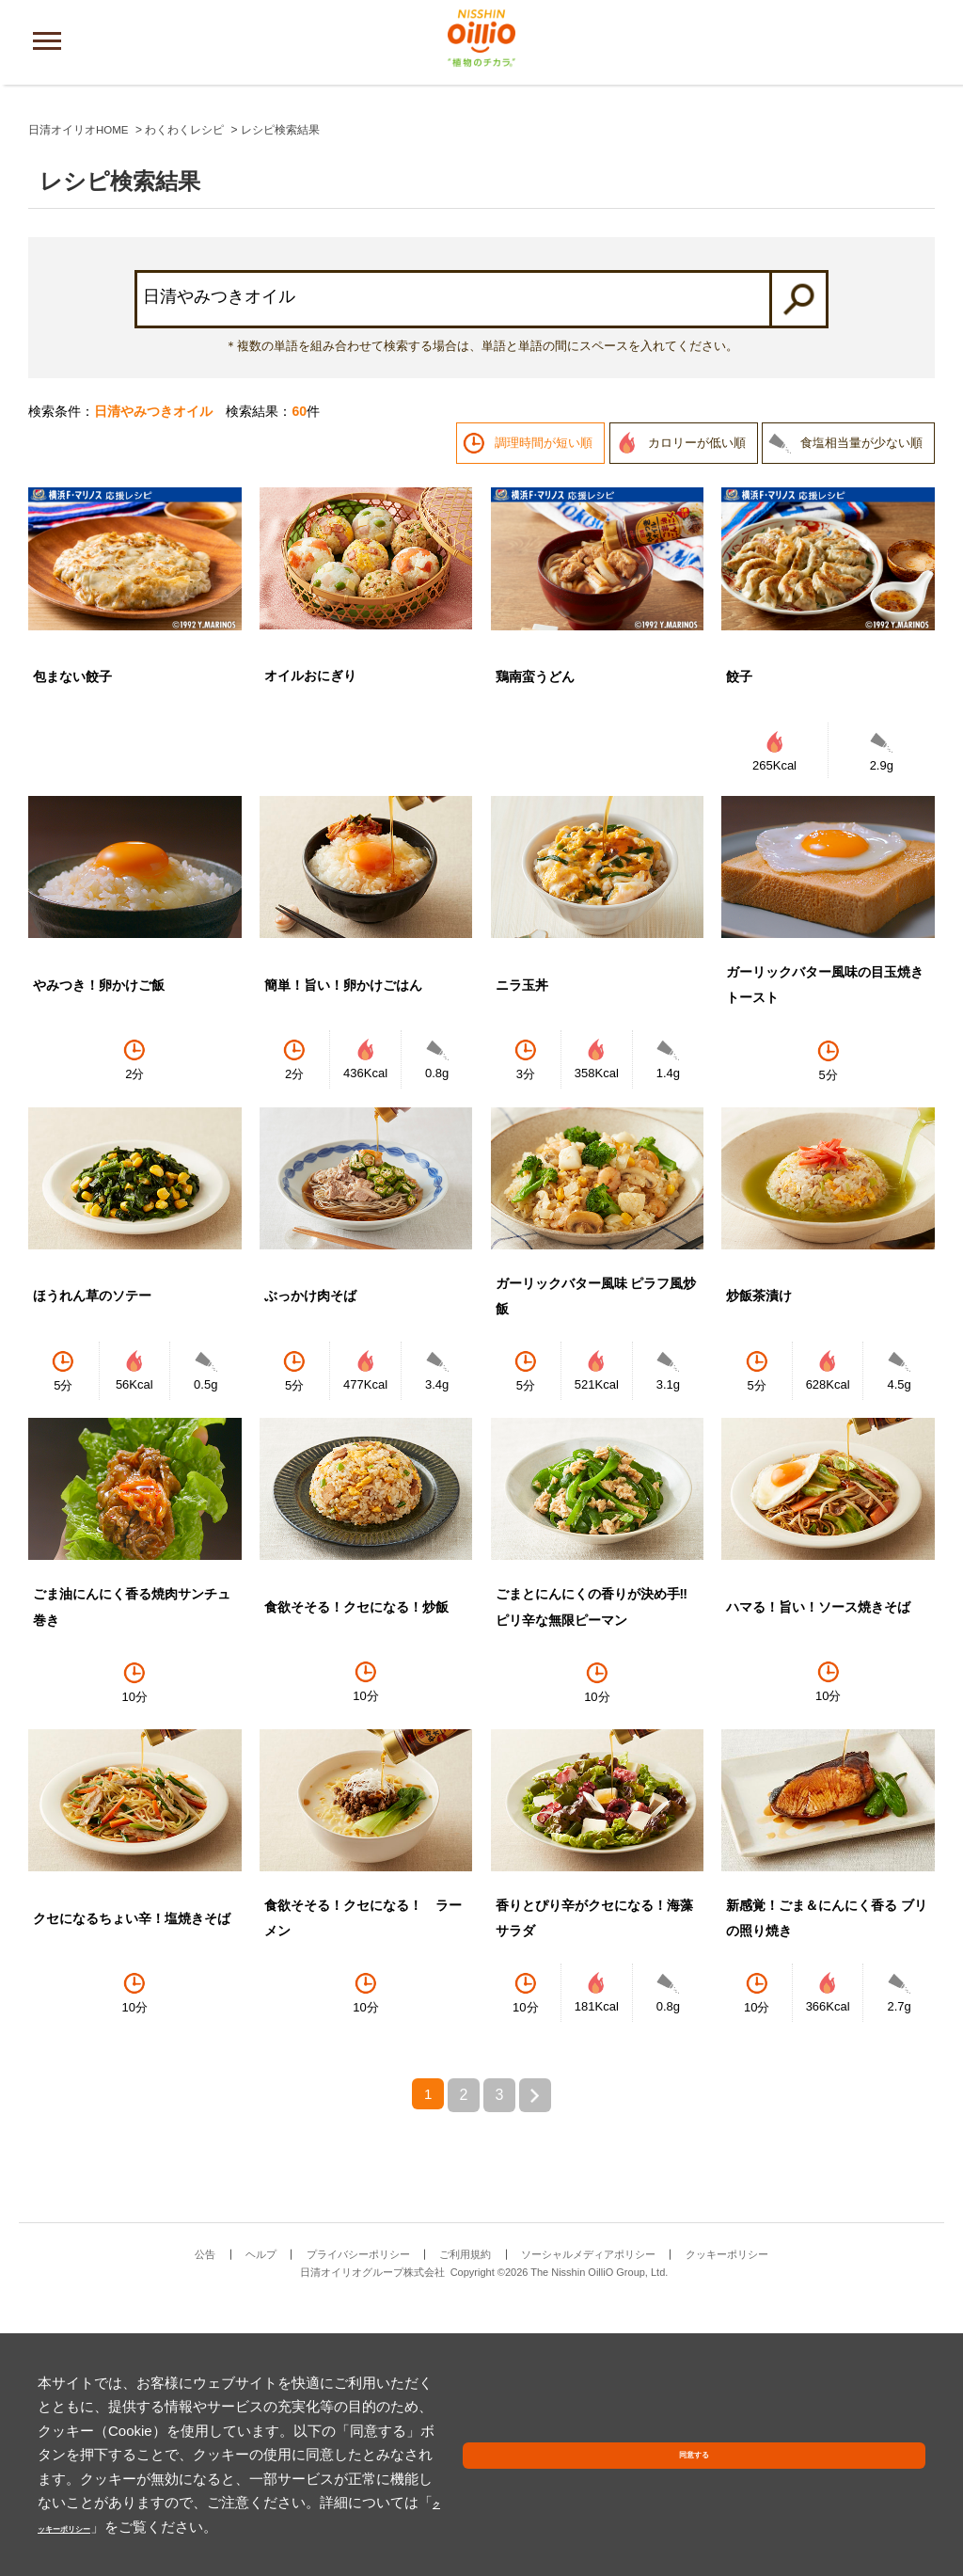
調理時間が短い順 (543, 711)
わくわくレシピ (185, 398)
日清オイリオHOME (79, 398)
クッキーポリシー (150, 2527)
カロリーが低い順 (697, 711)
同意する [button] (881, 2493)
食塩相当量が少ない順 (861, 711)
